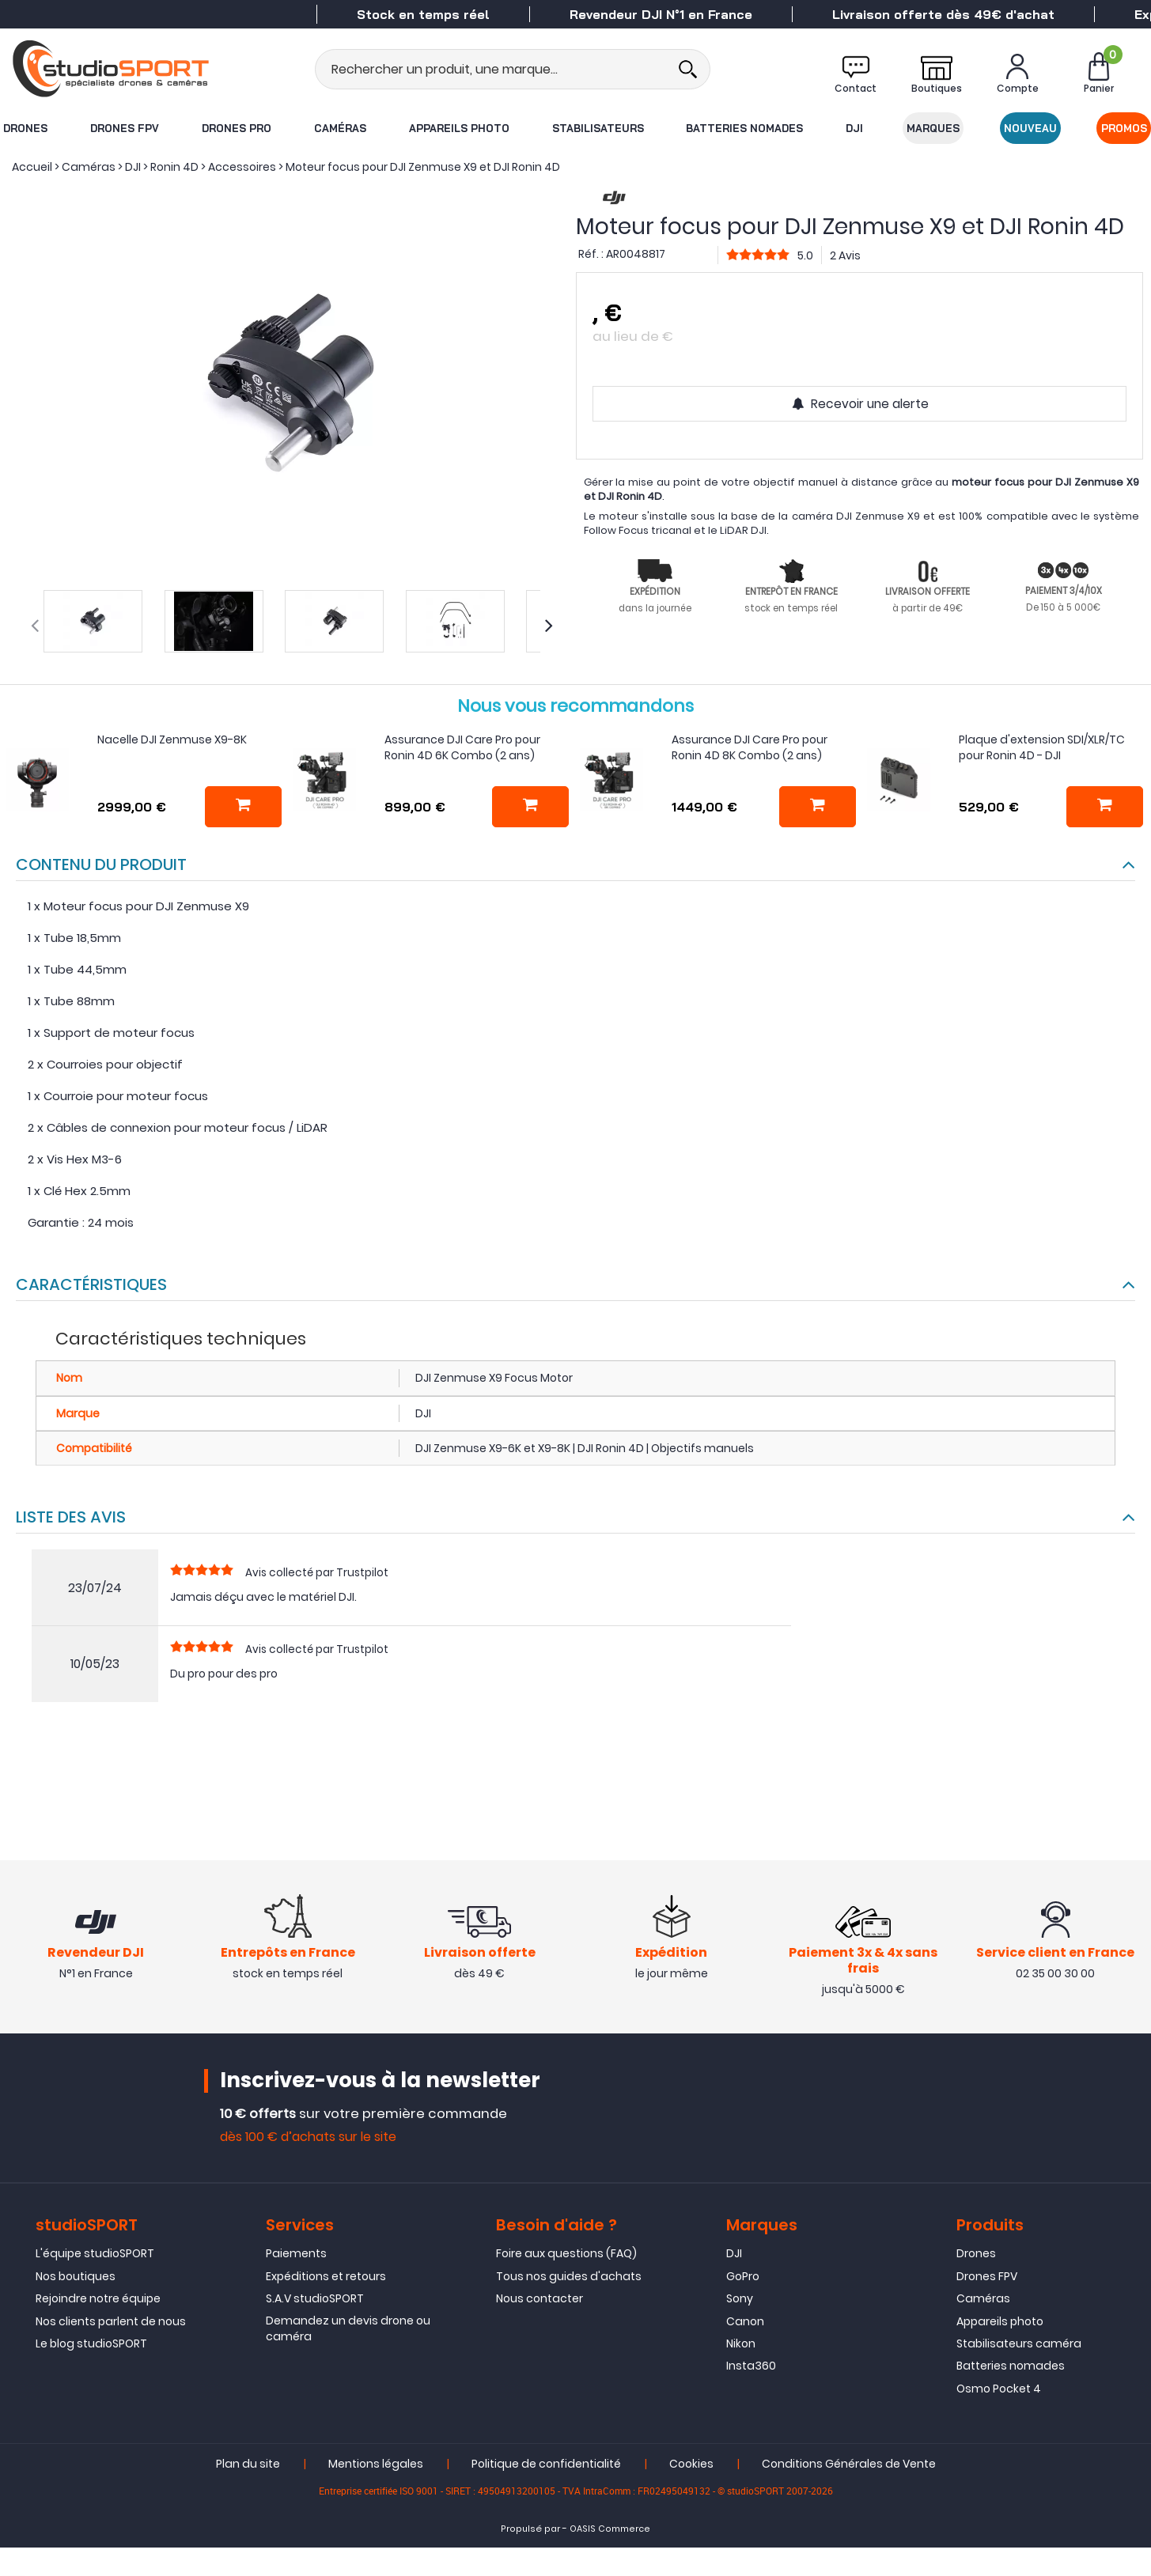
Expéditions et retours (326, 2278)
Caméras (339, 128)
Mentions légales (375, 2465)
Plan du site (248, 2465)
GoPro (742, 2278)
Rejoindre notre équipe (98, 2300)
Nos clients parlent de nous (111, 2323)
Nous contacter (539, 2300)
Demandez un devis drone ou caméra (348, 2330)
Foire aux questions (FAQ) (566, 2256)
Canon (745, 2323)
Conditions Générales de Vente (849, 2465)
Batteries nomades (745, 128)
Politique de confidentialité (546, 2465)
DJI (855, 128)
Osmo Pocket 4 (998, 2390)
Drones (24, 128)
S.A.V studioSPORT (315, 2300)
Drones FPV (123, 128)
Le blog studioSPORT (91, 2345)
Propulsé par (530, 2530)
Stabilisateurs (597, 128)
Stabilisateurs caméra (1018, 2345)
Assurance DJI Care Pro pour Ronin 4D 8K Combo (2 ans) (749, 747)
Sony (739, 2300)
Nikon (740, 2345)
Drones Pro (236, 128)
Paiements (296, 2256)
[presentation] (35, 625)
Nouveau (1031, 128)
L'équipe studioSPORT (95, 2256)
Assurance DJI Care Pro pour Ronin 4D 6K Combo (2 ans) (462, 747)
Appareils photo (458, 128)
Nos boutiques (75, 2278)
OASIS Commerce (610, 2530)
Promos (1125, 128)
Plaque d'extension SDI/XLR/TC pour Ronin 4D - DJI (1042, 747)
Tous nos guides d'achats (569, 2278)
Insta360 (751, 2368)
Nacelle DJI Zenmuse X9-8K (172, 739)
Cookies (691, 2465)
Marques (933, 128)
